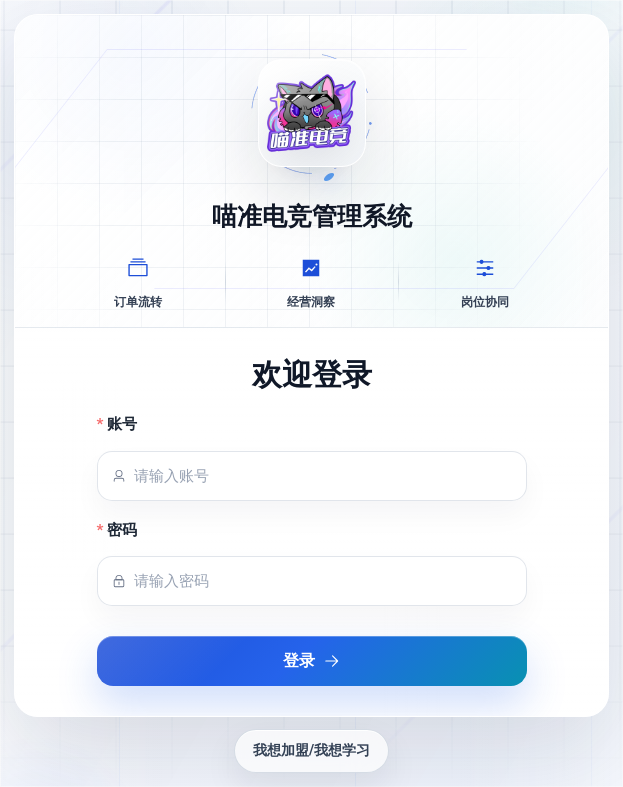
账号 (122, 424)
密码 (122, 530)
